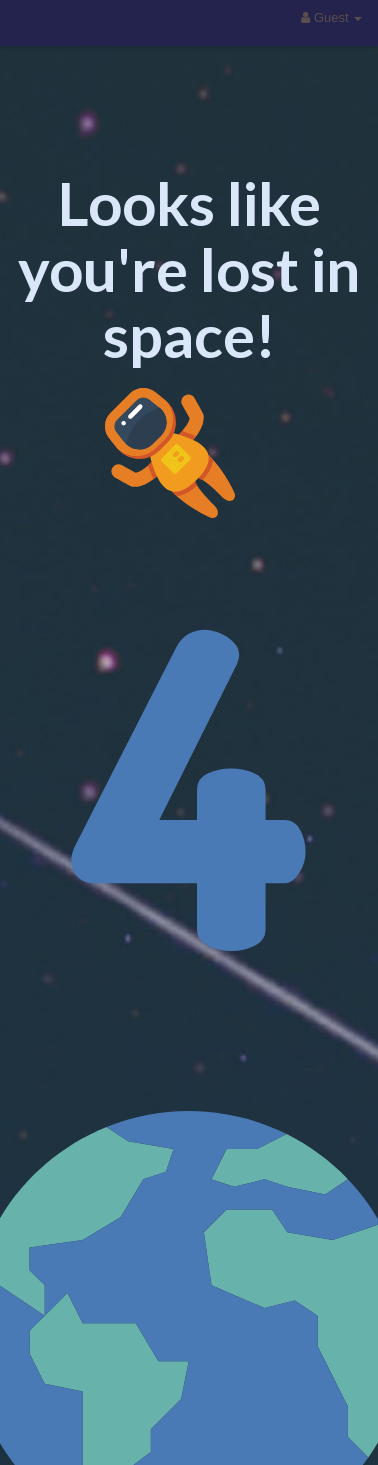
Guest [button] (331, 17)
